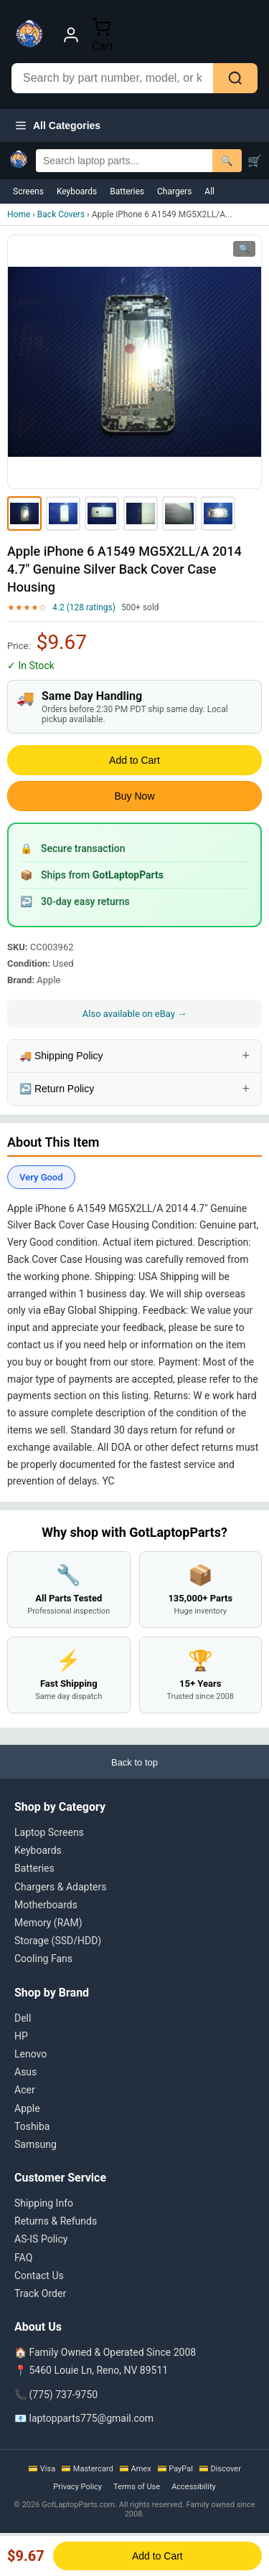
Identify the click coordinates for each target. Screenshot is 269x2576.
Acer (24, 2090)
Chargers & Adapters (60, 1887)
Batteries (127, 191)
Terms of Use (136, 2486)
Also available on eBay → (134, 1013)
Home (18, 214)
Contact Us (39, 2275)
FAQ (23, 2257)
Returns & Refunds (55, 2221)
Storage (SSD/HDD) (57, 1940)
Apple (27, 2108)
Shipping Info (43, 2203)
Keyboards (77, 191)
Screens (28, 191)
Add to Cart (134, 760)
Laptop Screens (49, 1832)
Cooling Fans (43, 1958)
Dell (22, 2018)
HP (21, 2036)
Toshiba (31, 2126)
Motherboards (45, 1904)
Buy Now (134, 796)
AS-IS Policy (40, 2239)
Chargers (174, 191)
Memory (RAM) (48, 1922)
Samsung (35, 2144)
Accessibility (193, 2486)
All (209, 191)
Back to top (134, 1762)
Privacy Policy (77, 2486)
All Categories (57, 125)
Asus (25, 2072)
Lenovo (30, 2054)
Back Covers (61, 214)
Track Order (40, 2293)
